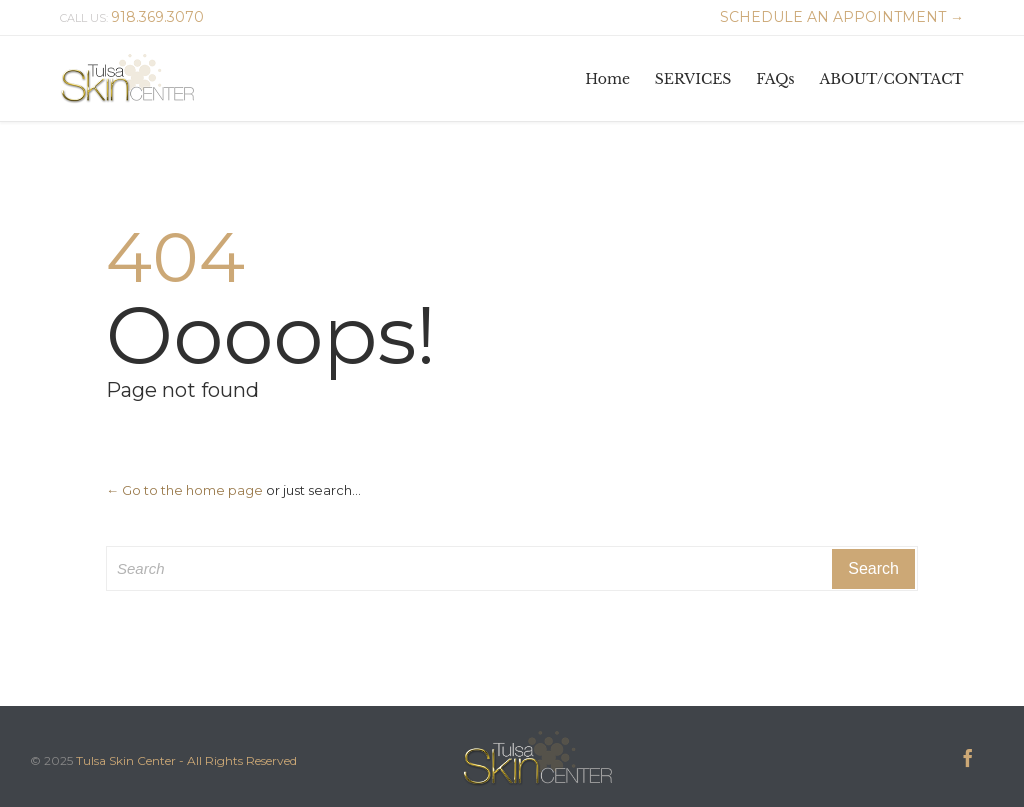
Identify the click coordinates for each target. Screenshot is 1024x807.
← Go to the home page (184, 490)
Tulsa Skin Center (126, 760)
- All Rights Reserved (238, 760)
